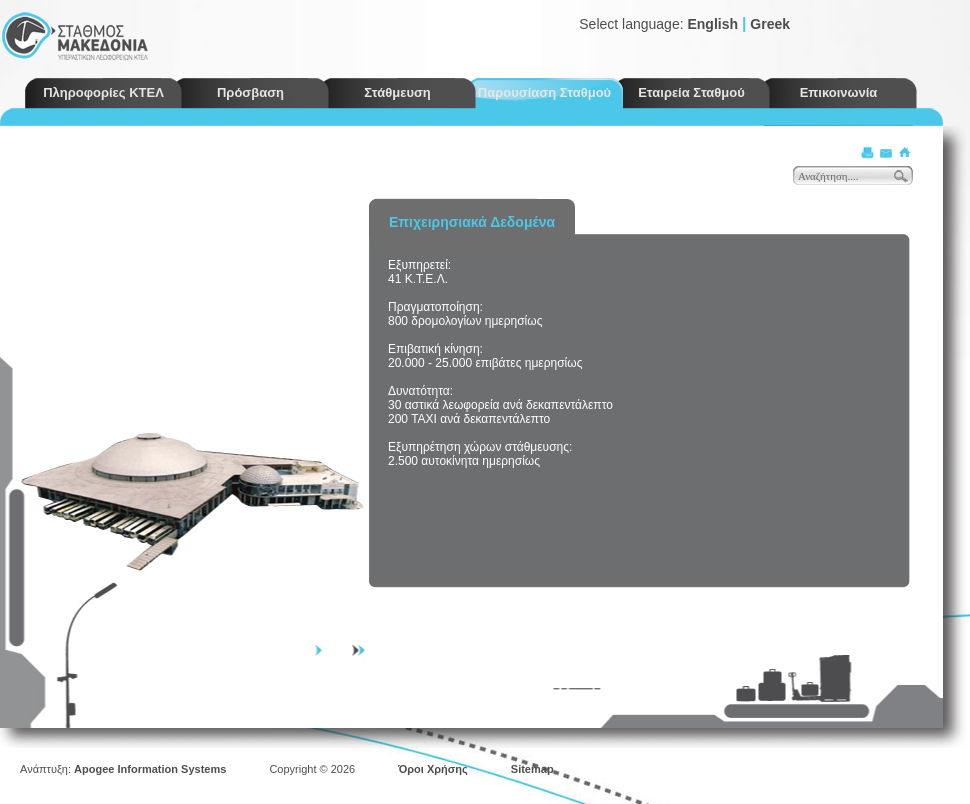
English (712, 24)
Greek (770, 24)
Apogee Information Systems (150, 769)
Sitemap (532, 769)
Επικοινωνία (839, 92)
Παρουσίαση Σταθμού (544, 92)
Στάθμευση (397, 92)
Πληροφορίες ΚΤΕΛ (103, 92)
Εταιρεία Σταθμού (691, 92)
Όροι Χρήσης (433, 769)
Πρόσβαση (250, 92)
